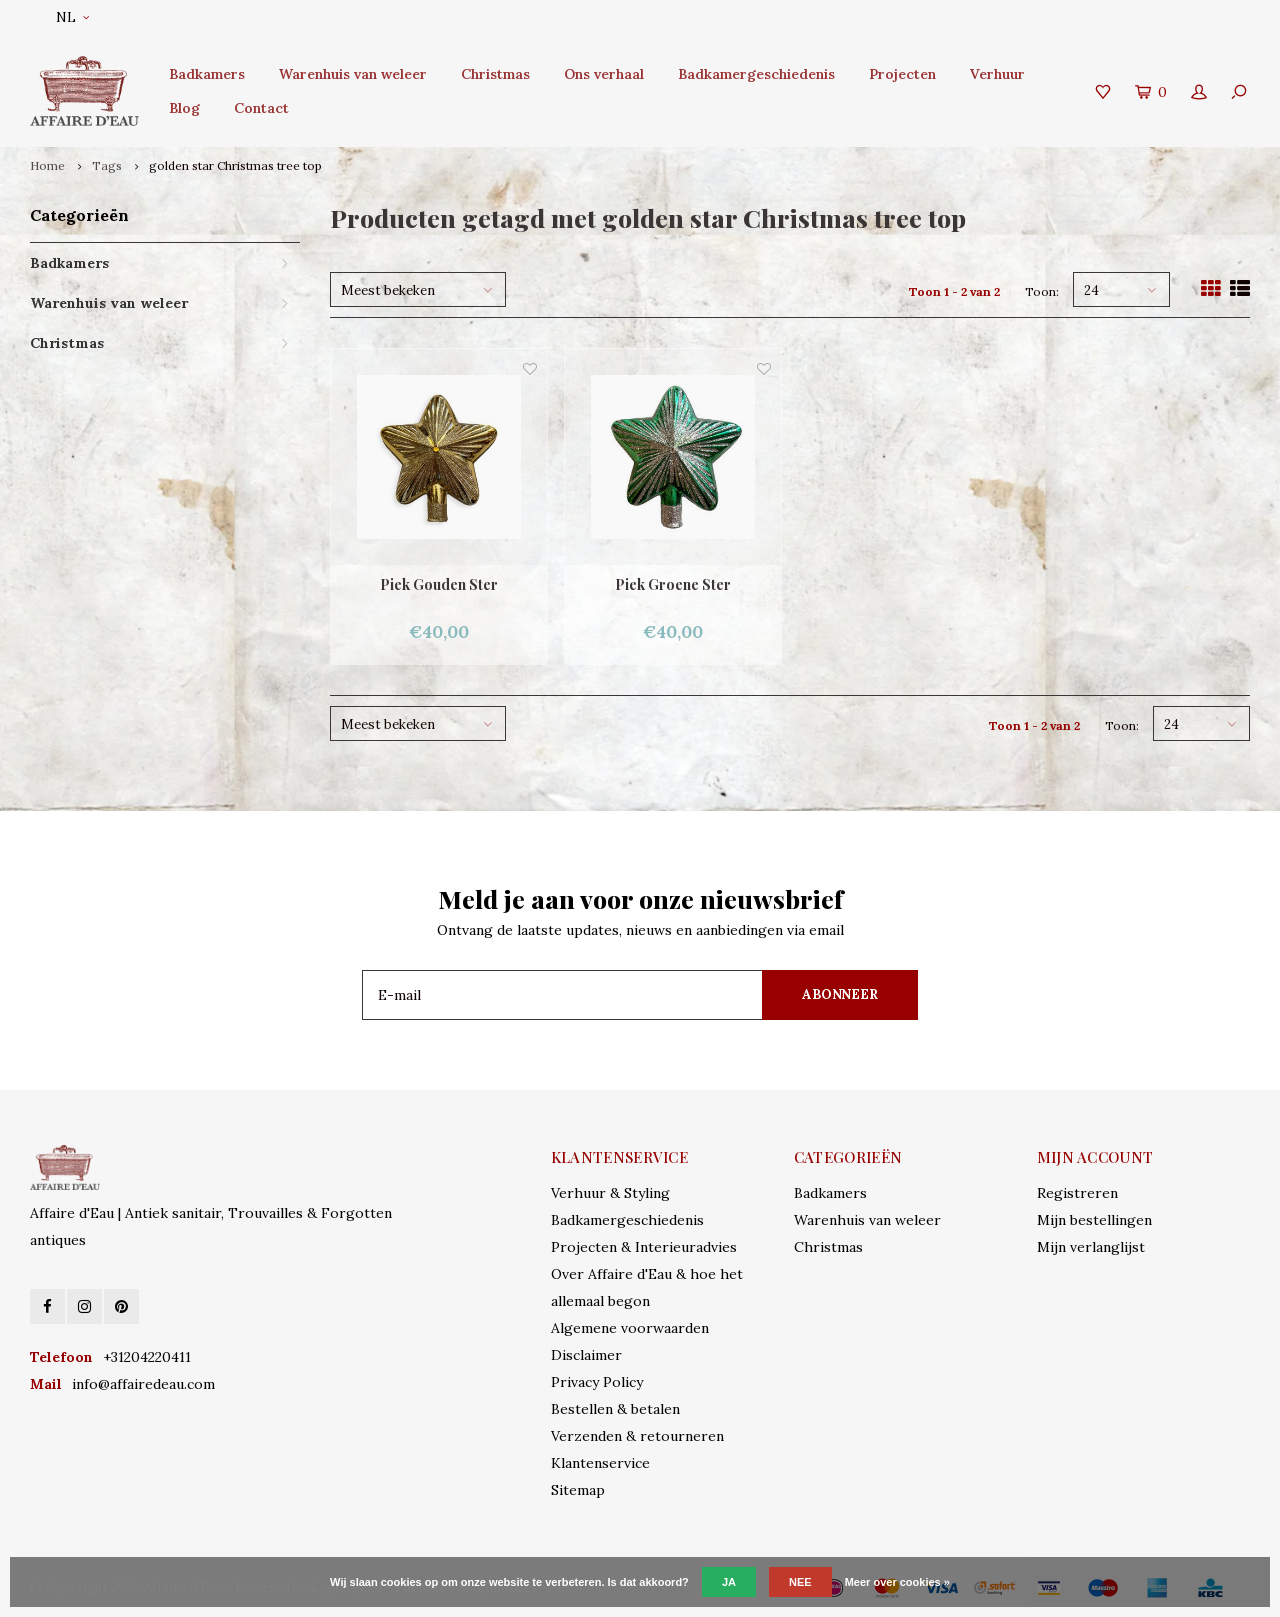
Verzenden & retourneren (637, 1436)
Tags (107, 165)
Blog (184, 108)
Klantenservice (600, 1463)
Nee (800, 1582)
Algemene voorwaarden (630, 1328)
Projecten (902, 74)
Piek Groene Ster (673, 584)
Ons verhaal (604, 74)
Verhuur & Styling (610, 1193)
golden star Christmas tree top (235, 165)
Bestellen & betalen (615, 1409)
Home (47, 165)
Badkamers (207, 74)
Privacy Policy (597, 1382)
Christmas (495, 74)
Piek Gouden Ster (439, 584)
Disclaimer (586, 1355)
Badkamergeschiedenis (756, 74)
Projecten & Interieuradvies (644, 1247)
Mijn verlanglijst (1091, 1247)
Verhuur (997, 74)
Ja (729, 1582)
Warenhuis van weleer (353, 74)
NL (72, 17)
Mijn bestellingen (1094, 1220)
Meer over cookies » (897, 1582)
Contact (261, 108)
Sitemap (578, 1490)
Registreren (1077, 1193)
